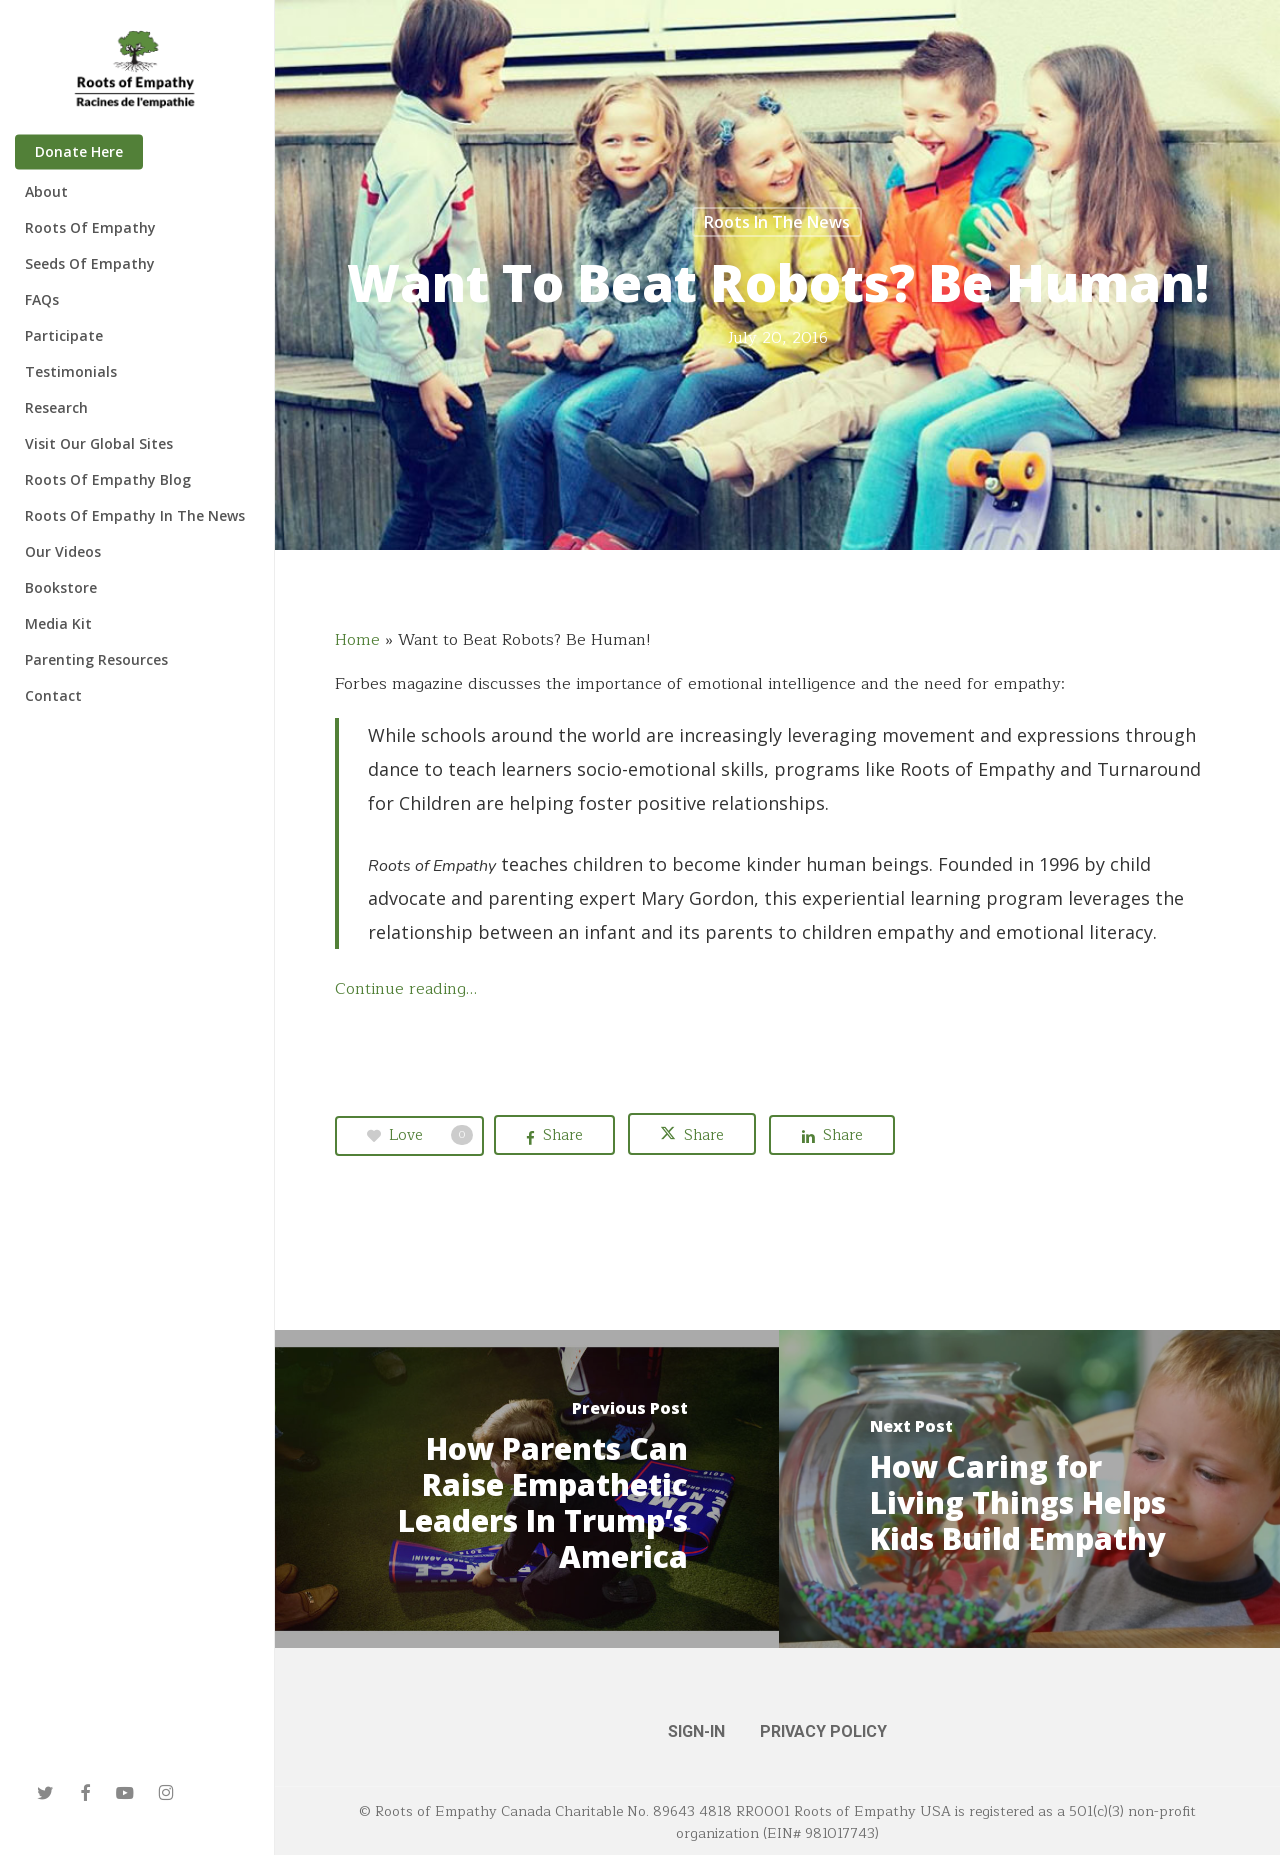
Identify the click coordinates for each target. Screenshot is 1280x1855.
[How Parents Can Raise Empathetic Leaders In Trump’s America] (527, 1489)
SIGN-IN (696, 1731)
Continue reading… (406, 989)
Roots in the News (777, 222)
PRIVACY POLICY (823, 1731)
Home (357, 640)
